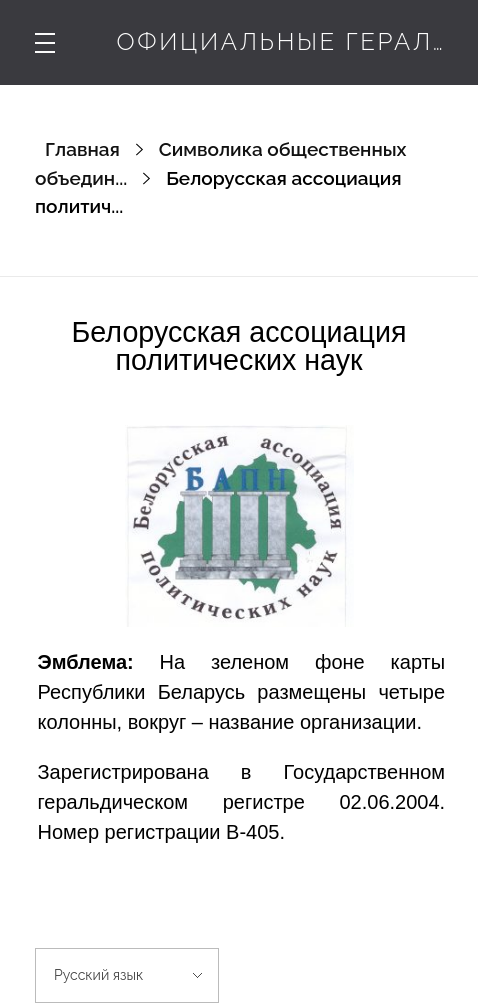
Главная (82, 149)
